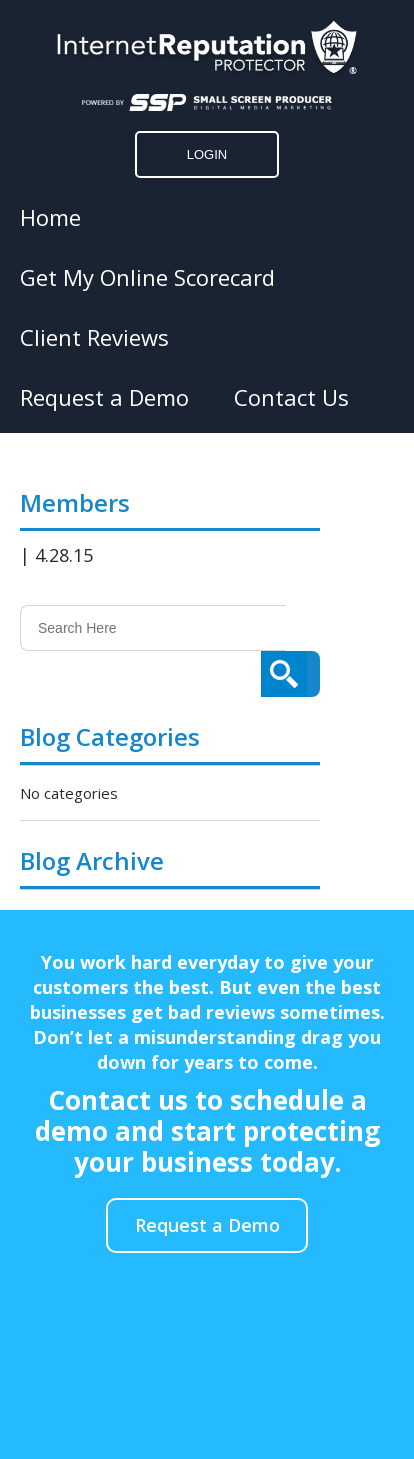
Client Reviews (94, 337)
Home (50, 217)
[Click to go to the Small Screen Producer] (207, 102)
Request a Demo (104, 397)
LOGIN (207, 154)
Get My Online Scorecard (147, 277)
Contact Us (291, 397)
